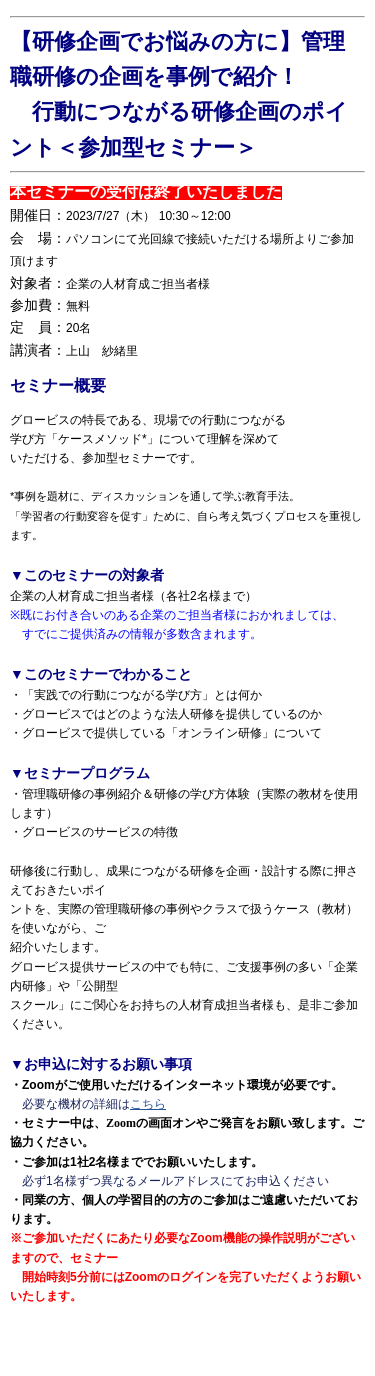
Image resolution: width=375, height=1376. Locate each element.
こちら (148, 1104)
